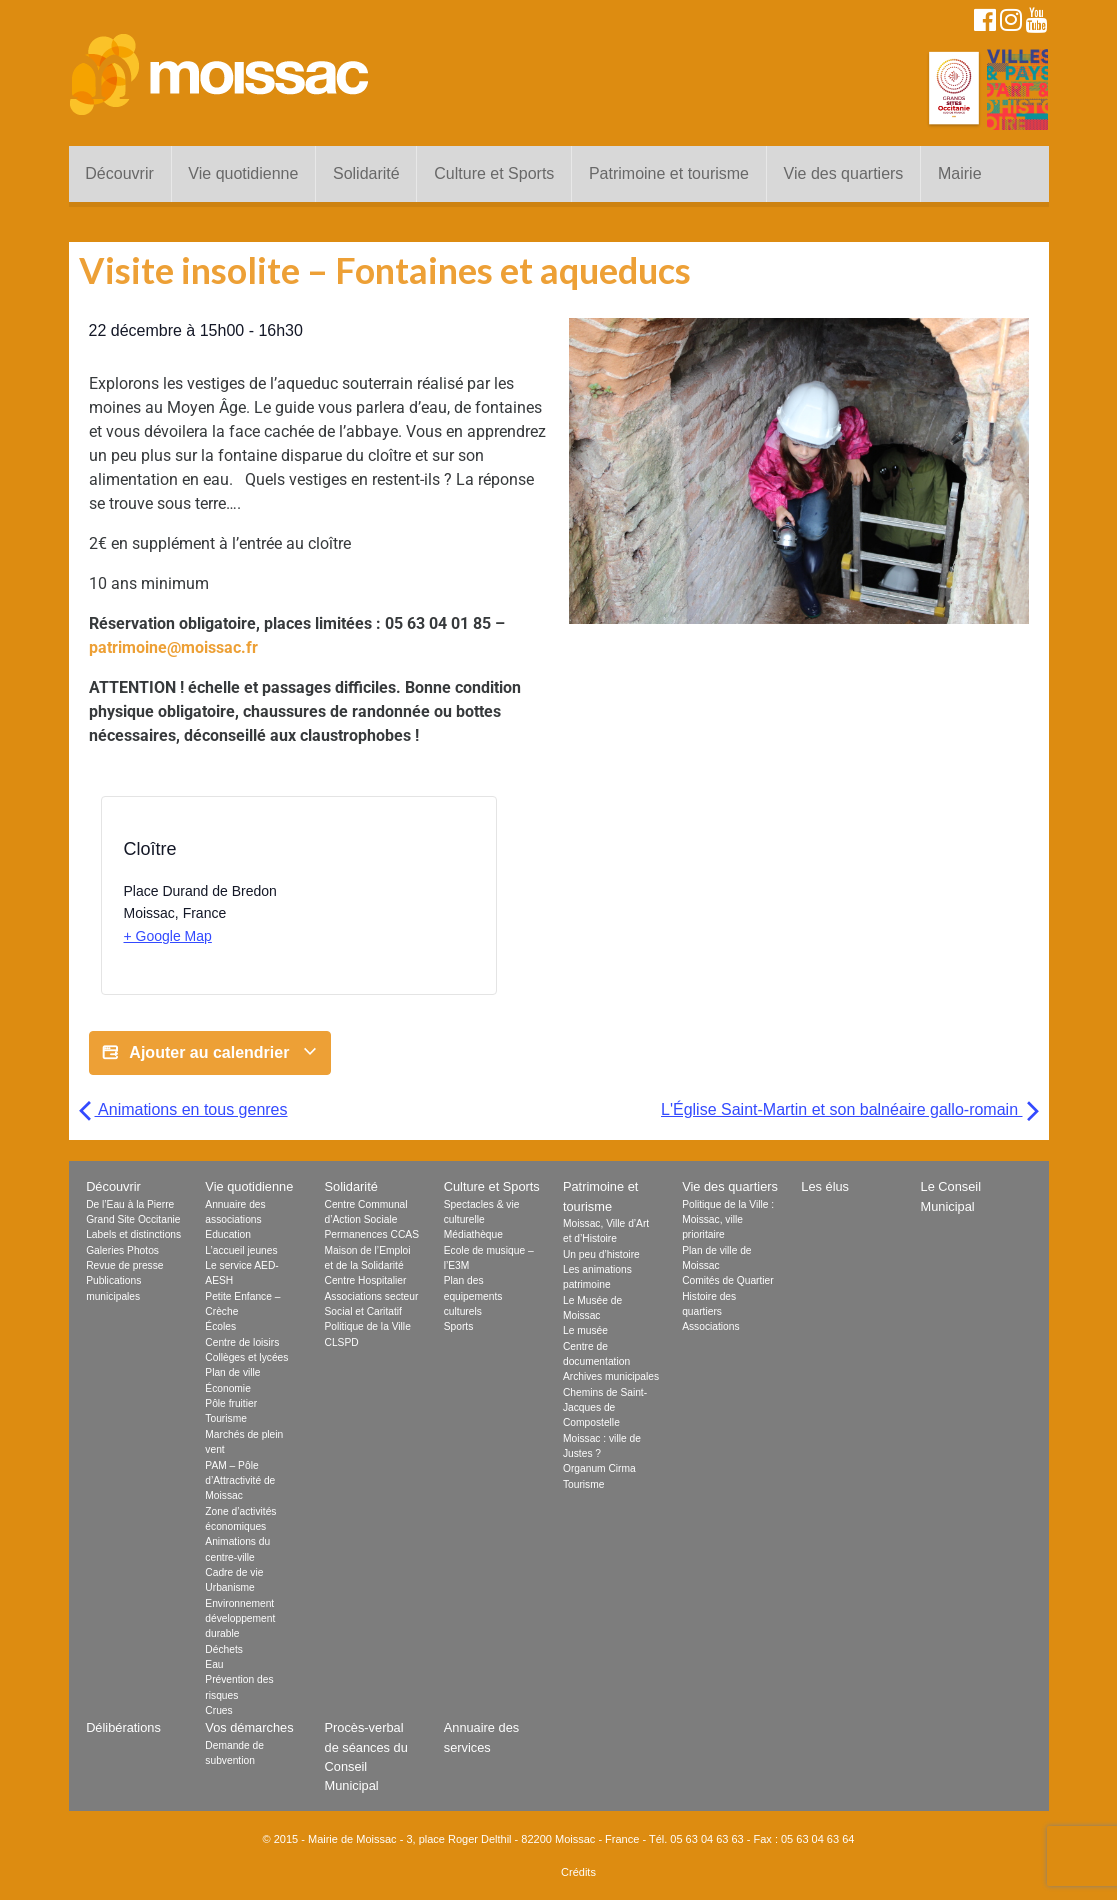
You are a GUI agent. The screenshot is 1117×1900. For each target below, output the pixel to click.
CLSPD (342, 1342)
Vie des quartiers (844, 173)
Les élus (825, 1186)
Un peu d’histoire (601, 1254)
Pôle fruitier (231, 1403)
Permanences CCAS (372, 1234)
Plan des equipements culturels (473, 1296)
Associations (710, 1326)
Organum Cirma (599, 1468)
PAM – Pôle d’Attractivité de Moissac (240, 1481)
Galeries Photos (122, 1250)
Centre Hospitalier (366, 1280)
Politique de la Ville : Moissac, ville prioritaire (728, 1220)
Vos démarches (249, 1727)
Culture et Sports (494, 173)
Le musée (585, 1330)
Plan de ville (232, 1372)
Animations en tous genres (183, 1109)
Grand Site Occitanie (133, 1219)
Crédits (578, 1872)
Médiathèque (473, 1234)
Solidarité (366, 173)
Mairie (960, 173)
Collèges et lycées (246, 1357)
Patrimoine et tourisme (669, 173)
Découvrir (119, 173)
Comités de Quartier (728, 1280)
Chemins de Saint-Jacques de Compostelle (605, 1408)
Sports (459, 1326)
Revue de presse (124, 1265)
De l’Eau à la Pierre (130, 1204)
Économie (228, 1388)
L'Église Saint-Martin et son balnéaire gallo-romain (849, 1109)
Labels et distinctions (133, 1234)
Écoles (220, 1326)
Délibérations (123, 1727)
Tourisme (226, 1418)
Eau (214, 1664)
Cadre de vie (234, 1572)
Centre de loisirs (242, 1342)
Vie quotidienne (243, 173)
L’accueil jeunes (241, 1250)
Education (228, 1234)
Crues (218, 1710)
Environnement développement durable (240, 1619)
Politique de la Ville (368, 1326)
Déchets (224, 1649)
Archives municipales (611, 1376)
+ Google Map (168, 936)
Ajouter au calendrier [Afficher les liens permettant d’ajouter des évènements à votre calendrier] (210, 1053)
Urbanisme (229, 1587)
